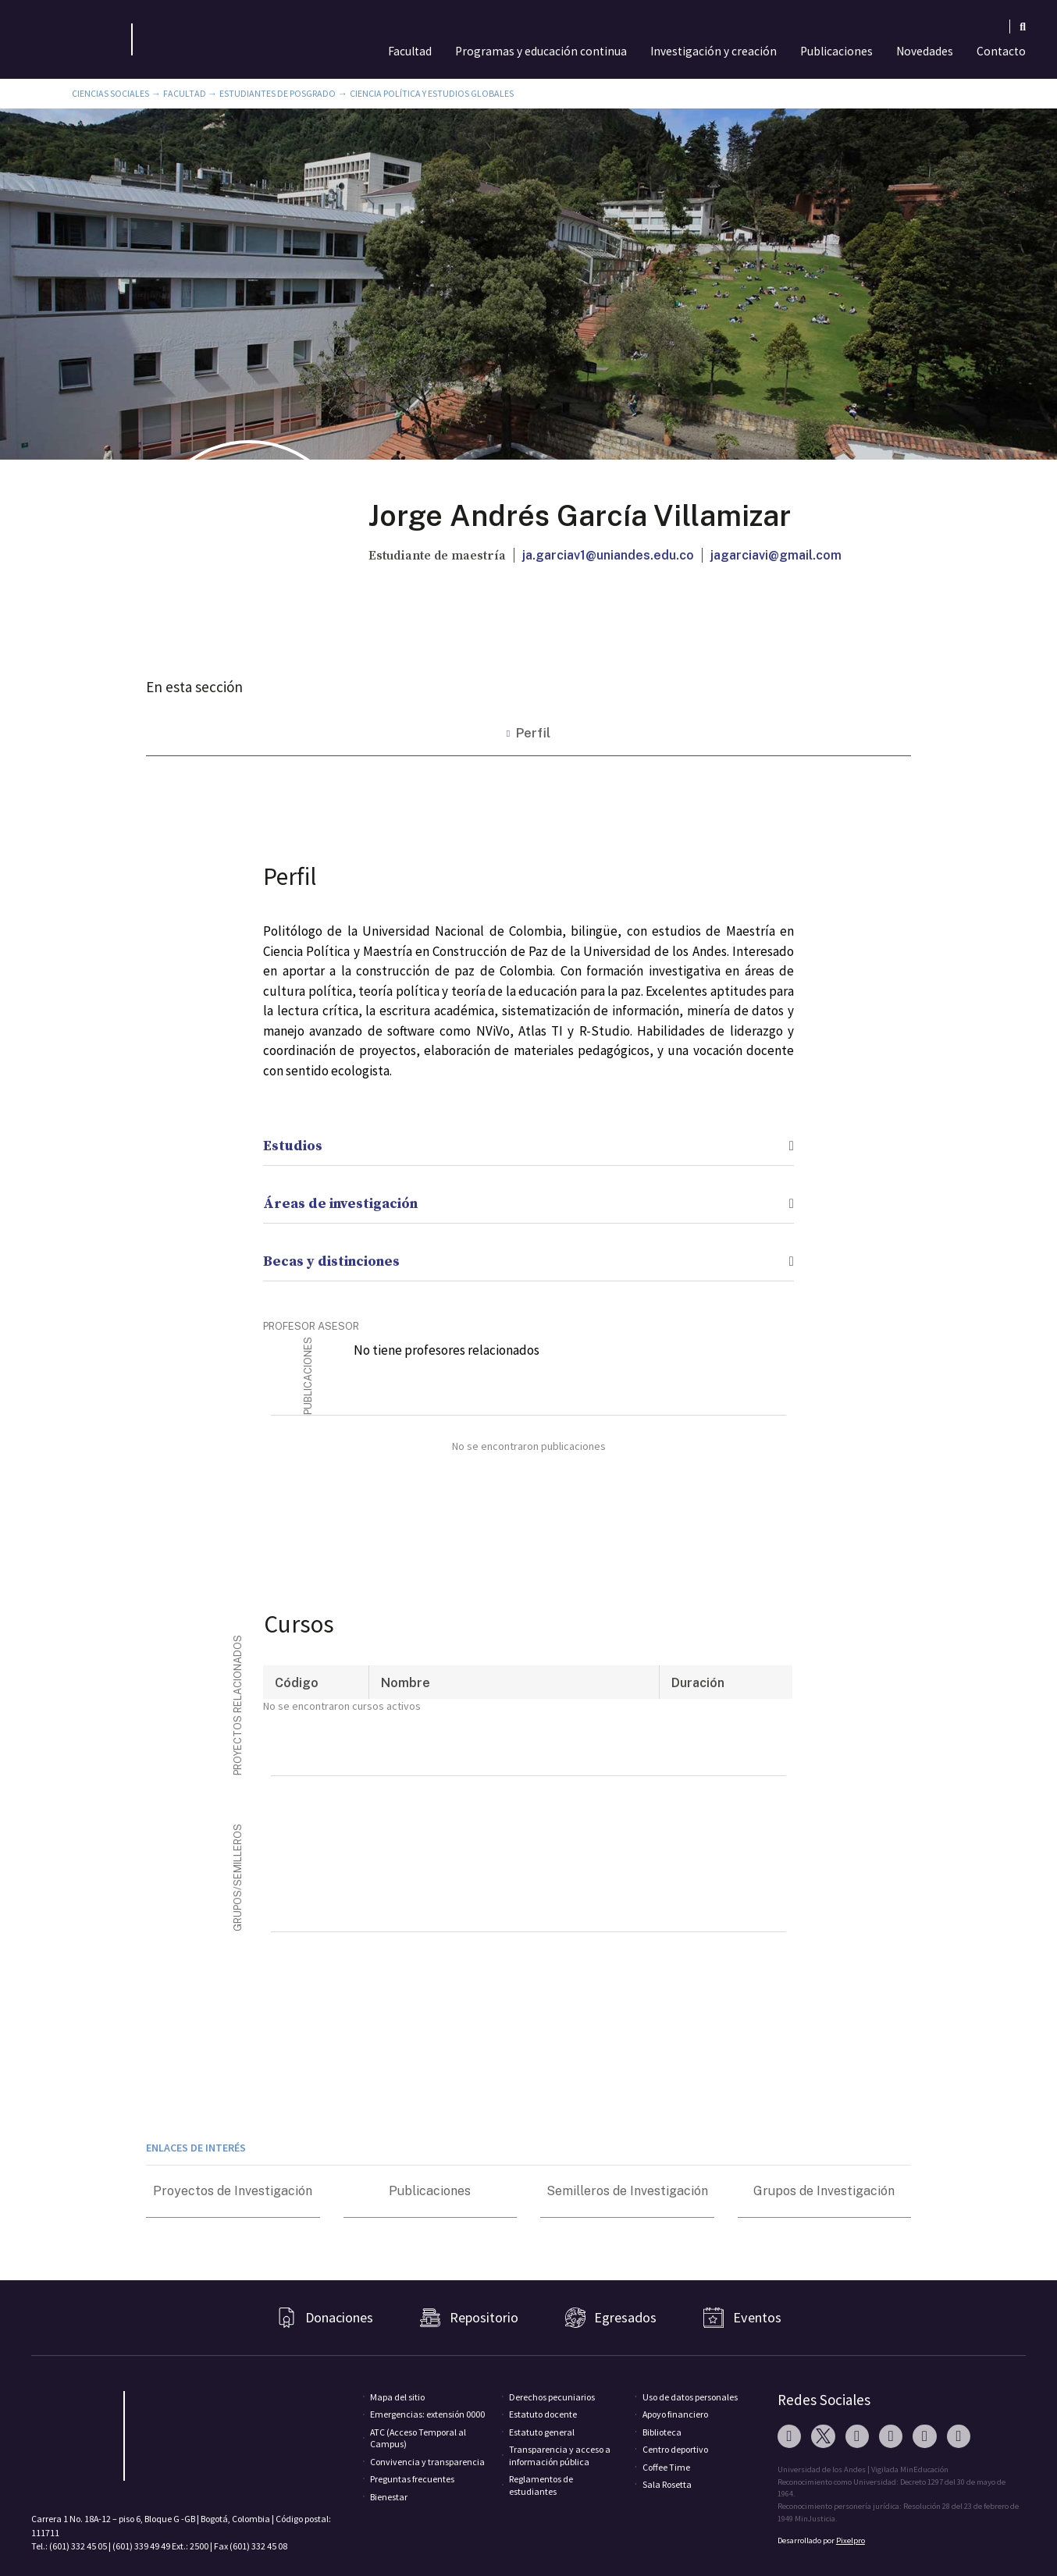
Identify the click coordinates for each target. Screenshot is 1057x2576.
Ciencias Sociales (110, 93)
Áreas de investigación (340, 1204)
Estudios (292, 1146)
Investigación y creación (713, 51)
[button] (528, 1136)
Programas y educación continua (541, 51)
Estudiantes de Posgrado (277, 93)
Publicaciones (836, 51)
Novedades (924, 51)
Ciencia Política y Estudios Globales (432, 93)
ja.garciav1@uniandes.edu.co (608, 555)
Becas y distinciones (331, 1261)
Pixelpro (850, 2540)
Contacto (1001, 51)
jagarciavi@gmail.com (776, 555)
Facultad (410, 51)
